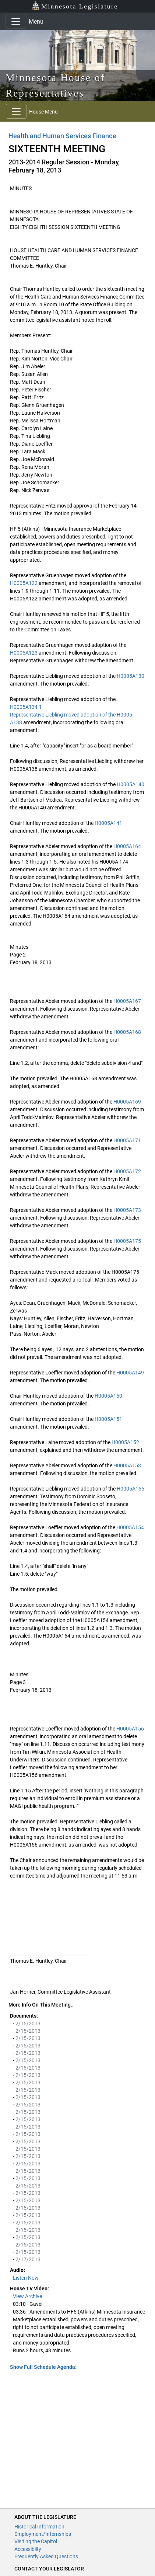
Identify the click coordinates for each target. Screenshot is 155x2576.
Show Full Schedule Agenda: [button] (43, 2367)
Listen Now (26, 2278)
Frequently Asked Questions (46, 2556)
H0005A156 (130, 1729)
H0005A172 (127, 1171)
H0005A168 (127, 1032)
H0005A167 (127, 1001)
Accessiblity (27, 2549)
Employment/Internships (42, 2534)
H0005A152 (125, 1442)
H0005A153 (127, 1465)
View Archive (27, 2296)
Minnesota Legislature (75, 5)
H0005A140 (130, 784)
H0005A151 (108, 1419)
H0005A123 (24, 653)
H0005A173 (127, 1210)
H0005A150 (108, 1396)
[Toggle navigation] (16, 21)
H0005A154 (130, 1527)
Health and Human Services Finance (62, 136)
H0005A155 (130, 1489)
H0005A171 (127, 1140)
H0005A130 (130, 676)
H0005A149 (130, 1373)
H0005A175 (127, 1241)
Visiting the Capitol (35, 2541)
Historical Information (39, 2527)
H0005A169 (127, 1102)
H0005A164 (127, 846)
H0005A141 (108, 823)
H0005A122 (24, 583)
